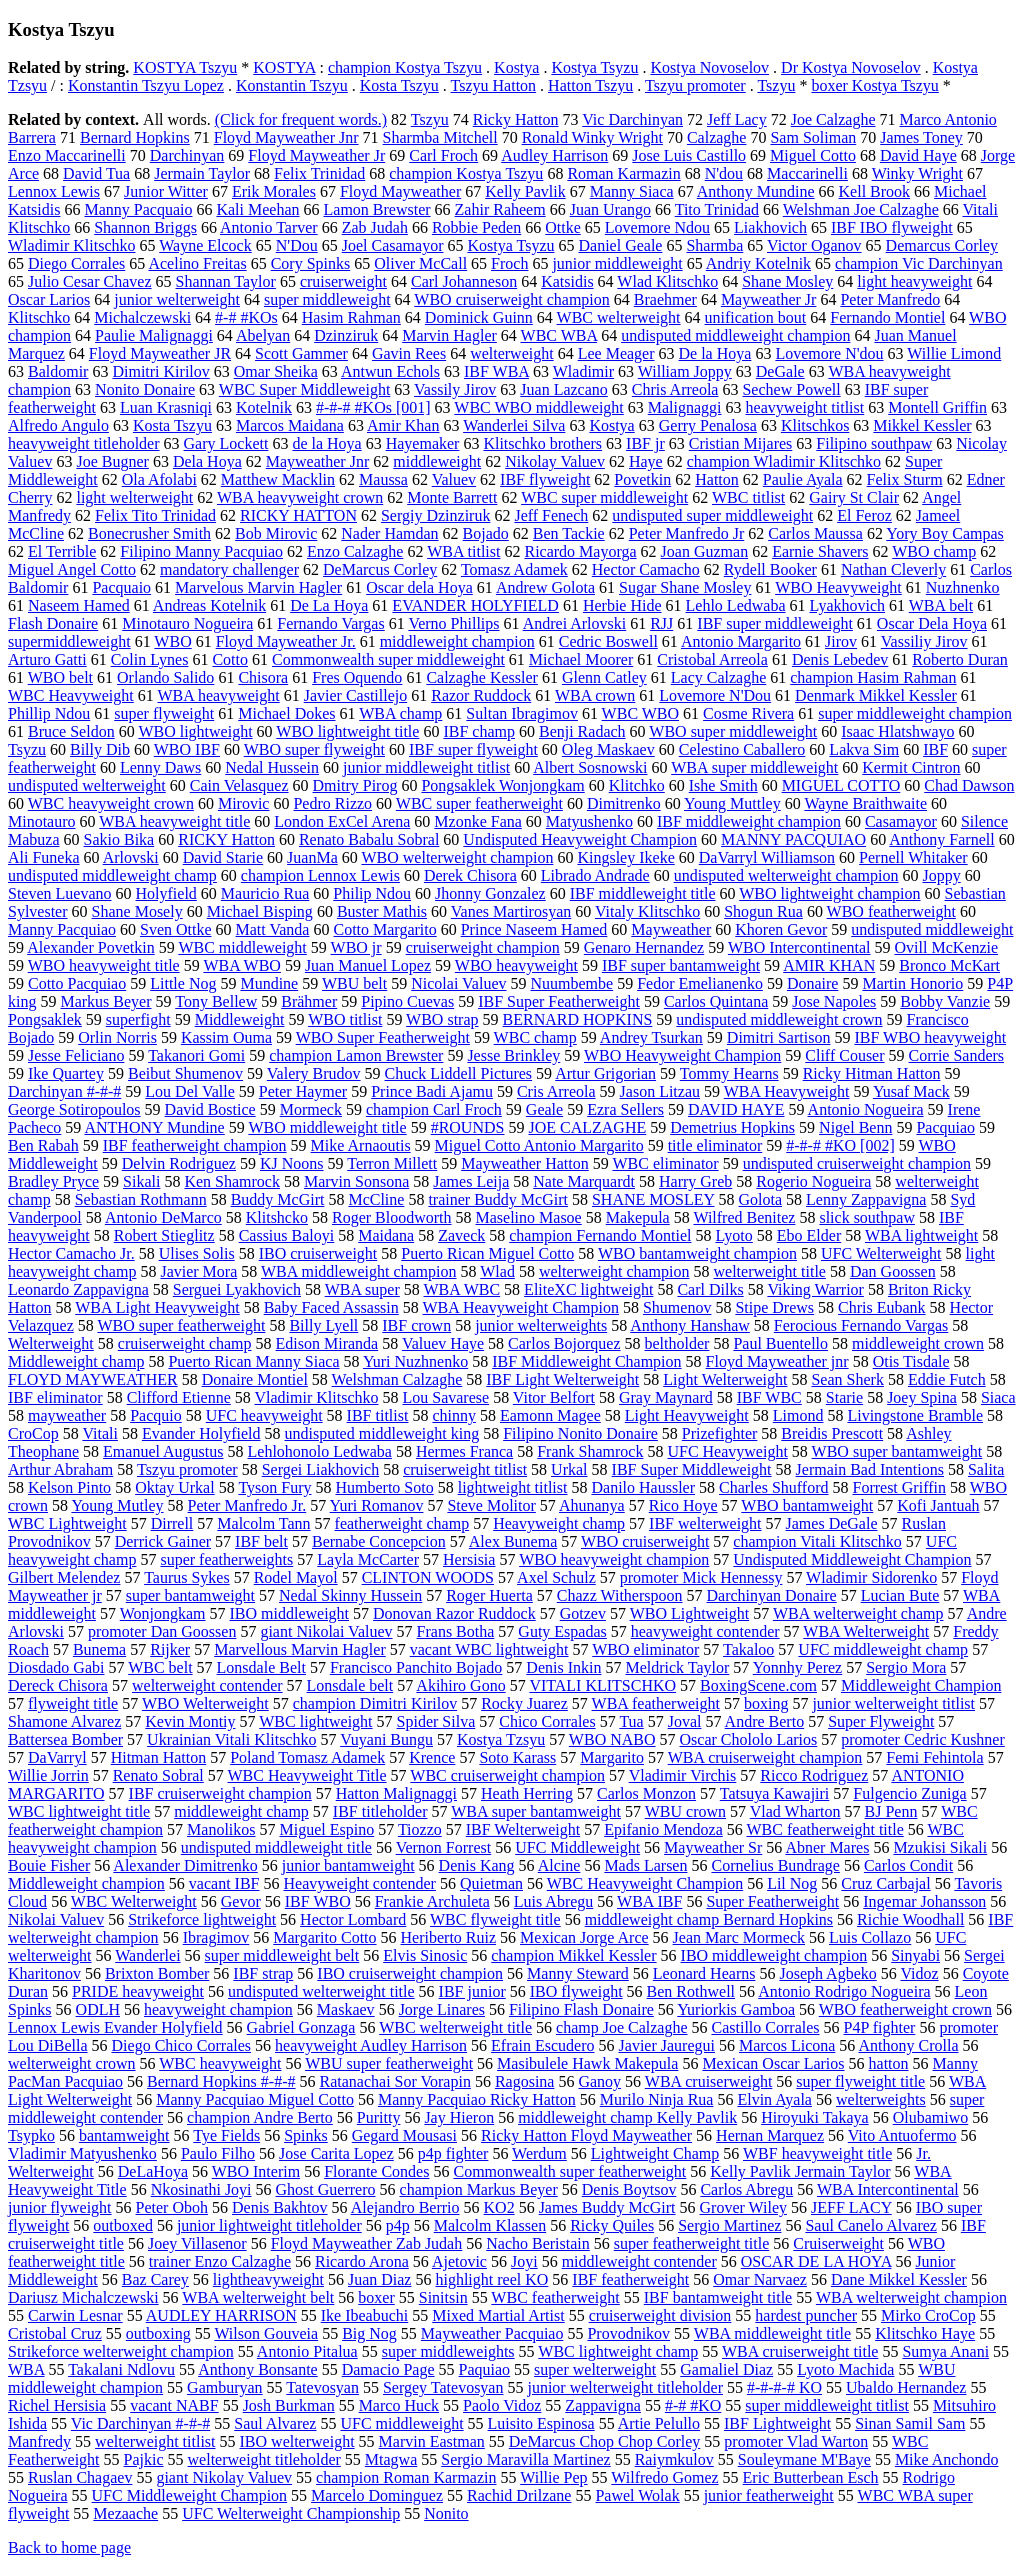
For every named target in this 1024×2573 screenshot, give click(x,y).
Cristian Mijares (741, 443)
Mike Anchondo (947, 2459)
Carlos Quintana (716, 1001)
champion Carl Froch (434, 1109)
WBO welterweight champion (457, 857)
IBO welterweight (297, 2441)
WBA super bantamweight (536, 1811)
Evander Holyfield (201, 1433)
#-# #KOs (246, 317)
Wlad (497, 1271)
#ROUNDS (468, 1127)
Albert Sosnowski (590, 767)
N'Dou (297, 245)
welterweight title (770, 1271)
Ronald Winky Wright (592, 137)
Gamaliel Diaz (726, 2369)
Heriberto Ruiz (449, 1937)
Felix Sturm (905, 479)
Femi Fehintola (934, 1757)
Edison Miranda (327, 1343)
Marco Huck (399, 2405)
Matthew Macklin (278, 479)
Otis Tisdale (911, 1361)
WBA (26, 2369)
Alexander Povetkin (91, 947)
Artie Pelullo (659, 2423)
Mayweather (671, 929)
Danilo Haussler (643, 1487)
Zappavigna (603, 2405)
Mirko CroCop (928, 2315)
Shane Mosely (137, 911)
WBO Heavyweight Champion (682, 1055)
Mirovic (244, 803)
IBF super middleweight (775, 623)
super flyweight (164, 713)
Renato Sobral (158, 1775)
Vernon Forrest (444, 1847)
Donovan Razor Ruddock (454, 1613)
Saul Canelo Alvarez (871, 2225)
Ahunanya (592, 1505)
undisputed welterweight (87, 785)
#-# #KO (693, 2405)
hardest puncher (806, 2315)
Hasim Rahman (351, 317)
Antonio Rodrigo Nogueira (844, 1991)
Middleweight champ (76, 1361)
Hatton (717, 479)
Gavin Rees (409, 353)
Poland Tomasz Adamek (307, 1757)
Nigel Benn (855, 1127)
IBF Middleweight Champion (586, 1361)
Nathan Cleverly (893, 569)
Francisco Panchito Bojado (416, 1667)
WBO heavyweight (516, 965)
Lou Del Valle (189, 1091)
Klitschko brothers (542, 443)
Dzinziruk (346, 335)
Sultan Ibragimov (522, 713)
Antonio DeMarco (163, 1217)
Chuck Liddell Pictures (459, 1073)
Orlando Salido (165, 677)
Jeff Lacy (737, 119)
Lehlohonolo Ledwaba (320, 1451)
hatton (889, 2063)
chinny (454, 1415)
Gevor (241, 1901)
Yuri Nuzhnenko (415, 1361)
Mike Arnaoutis (361, 1145)
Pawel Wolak (637, 2495)
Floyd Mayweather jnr (777, 1361)
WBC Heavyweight (71, 695)
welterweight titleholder (264, 2459)
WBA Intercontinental (888, 2189)
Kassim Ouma (226, 1037)
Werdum (539, 2153)
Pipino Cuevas (407, 1001)
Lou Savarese (445, 1397)
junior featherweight (769, 2495)
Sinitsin (443, 2297)
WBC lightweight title (79, 1811)
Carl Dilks (710, 1289)
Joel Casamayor (393, 245)
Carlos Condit (908, 1865)
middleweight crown (918, 1343)
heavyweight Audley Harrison (371, 2045)
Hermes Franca (464, 1451)
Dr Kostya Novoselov (851, 67)
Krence (432, 1757)
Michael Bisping (260, 911)
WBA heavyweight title (174, 821)
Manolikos (221, 1829)
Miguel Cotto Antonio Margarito (539, 1145)
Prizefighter (720, 1433)
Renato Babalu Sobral (369, 839)
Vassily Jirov (455, 389)
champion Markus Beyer (479, 2189)
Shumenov (677, 1307)
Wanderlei (147, 1955)
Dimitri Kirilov (160, 371)
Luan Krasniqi (166, 407)
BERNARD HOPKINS (578, 1019)
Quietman (491, 1883)
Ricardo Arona (362, 2261)
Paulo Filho (218, 2153)
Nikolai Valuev (56, 1919)
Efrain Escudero (543, 2045)
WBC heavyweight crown (111, 803)
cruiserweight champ (185, 1343)
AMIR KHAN (829, 965)
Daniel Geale (620, 245)
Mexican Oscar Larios (773, 2063)
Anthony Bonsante (258, 2369)
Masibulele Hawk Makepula (587, 2063)
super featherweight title (692, 2243)
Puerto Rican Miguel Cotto (487, 1253)
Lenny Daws (160, 767)
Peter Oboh (172, 2207)
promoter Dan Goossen (162, 1631)
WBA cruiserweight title (800, 2351)
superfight (138, 1019)
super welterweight (595, 2369)
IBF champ (479, 731)
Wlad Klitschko (667, 281)
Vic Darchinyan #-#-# (140, 2423)
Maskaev (346, 2009)
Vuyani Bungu (386, 1739)
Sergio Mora (906, 1667)
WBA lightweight (921, 1235)
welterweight (512, 353)
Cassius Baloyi (287, 1235)
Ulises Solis (197, 1253)
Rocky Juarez (524, 1703)
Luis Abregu (554, 1901)
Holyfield (166, 893)
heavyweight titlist (805, 407)
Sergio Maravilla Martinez (525, 2459)
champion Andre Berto (260, 2117)
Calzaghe (717, 137)
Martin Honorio (912, 983)
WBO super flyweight (314, 749)
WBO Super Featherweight (383, 1037)
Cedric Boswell (608, 641)
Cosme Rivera (748, 713)
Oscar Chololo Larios (749, 1739)
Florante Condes (376, 2171)
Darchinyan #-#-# (64, 1091)
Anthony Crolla (908, 2045)
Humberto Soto (384, 1487)
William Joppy (685, 371)
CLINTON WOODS (428, 1577)
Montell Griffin (937, 407)
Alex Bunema (513, 1541)
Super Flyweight (881, 1721)
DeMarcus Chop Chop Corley (605, 2441)
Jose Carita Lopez (336, 2153)
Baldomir (58, 371)
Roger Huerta (489, 1595)
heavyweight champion (218, 2009)
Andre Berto (765, 1721)
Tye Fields (226, 2135)
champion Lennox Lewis (320, 875)
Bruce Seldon (71, 731)
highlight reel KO (491, 2279)
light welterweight (134, 497)
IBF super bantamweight (681, 965)
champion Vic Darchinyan (919, 263)
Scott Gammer (301, 353)
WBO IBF (187, 749)
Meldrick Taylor (677, 1667)
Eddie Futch (947, 1379)
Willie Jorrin (48, 1775)
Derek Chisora (470, 875)
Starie (844, 1397)
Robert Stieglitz (164, 1235)
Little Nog (183, 983)
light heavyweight (914, 281)
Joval (685, 1721)
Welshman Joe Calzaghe (861, 209)
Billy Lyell (323, 1325)
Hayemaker (423, 443)
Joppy (942, 875)
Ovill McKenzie (947, 947)
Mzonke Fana (478, 821)
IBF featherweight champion (195, 1145)
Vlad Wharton (795, 1811)
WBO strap (442, 1019)
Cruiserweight (838, 2243)
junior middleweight (617, 263)
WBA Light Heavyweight (157, 1307)
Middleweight (240, 1019)
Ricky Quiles (612, 2225)
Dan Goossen (893, 1271)
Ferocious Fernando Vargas (861, 1325)
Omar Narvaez (760, 2279)
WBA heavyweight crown (300, 497)
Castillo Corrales (766, 2027)
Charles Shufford (773, 1487)
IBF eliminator (55, 1397)
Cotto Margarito (384, 929)
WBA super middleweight (754, 767)
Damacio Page (388, 2369)
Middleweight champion (86, 1883)
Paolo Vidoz (502, 2405)
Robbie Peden (476, 227)
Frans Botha (456, 1631)
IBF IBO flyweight (892, 227)
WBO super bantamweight (897, 1451)
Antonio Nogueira (866, 1109)
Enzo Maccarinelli (67, 155)
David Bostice (210, 1109)
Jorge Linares (442, 2009)
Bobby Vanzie (945, 1001)
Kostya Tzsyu (501, 1739)
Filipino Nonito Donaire (580, 1433)
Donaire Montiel (255, 1379)
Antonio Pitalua (307, 2351)
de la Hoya (326, 443)
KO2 (499, 2207)
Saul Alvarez (275, 2423)
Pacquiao (945, 1127)
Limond (798, 1415)
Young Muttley (732, 803)
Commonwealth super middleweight (388, 659)
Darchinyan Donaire (771, 1595)
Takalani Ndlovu (121, 2369)
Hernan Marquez (770, 2135)
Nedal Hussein (272, 767)
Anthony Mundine (756, 191)
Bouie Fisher (49, 1865)
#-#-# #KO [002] (840, 1145)
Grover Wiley (743, 2207)
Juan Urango (610, 209)
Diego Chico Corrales (182, 2045)
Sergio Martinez (729, 2225)
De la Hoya (715, 353)
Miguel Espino (327, 1829)
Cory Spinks (311, 263)
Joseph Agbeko (827, 1973)
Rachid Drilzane (519, 2495)
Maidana (386, 1235)
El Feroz (864, 515)
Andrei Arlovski (575, 623)
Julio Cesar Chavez (90, 281)
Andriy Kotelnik (758, 263)
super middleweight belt (282, 1955)
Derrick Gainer (163, 1541)
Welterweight (51, 1343)
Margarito (612, 1757)
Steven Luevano (60, 893)
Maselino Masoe (529, 1217)
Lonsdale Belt (261, 1667)
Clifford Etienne (179, 1397)
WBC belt (160, 1667)
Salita (986, 1469)
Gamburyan (225, 2387)
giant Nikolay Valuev (224, 2477)
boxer (376, 2297)
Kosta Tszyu (399, 85)
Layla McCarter (368, 1559)
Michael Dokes (286, 713)
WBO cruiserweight (645, 1541)
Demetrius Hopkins (732, 1127)
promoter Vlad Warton (796, 2441)
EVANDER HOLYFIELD (475, 605)
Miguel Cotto (813, 155)
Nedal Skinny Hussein (350, 1595)
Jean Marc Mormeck (739, 1937)
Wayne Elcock (205, 245)
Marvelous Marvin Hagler (258, 587)
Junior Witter (166, 191)
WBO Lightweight (690, 1613)
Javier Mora (198, 1271)
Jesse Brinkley (513, 1055)
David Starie (223, 857)
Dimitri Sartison (779, 1037)
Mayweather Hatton (525, 1163)
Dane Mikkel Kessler (899, 2279)
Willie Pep (553, 2477)
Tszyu (776, 85)
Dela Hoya (207, 461)
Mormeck (311, 1109)
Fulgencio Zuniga (909, 1793)
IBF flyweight (545, 479)
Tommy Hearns (729, 1073)
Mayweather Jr (769, 299)
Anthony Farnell (941, 839)
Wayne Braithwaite (865, 803)
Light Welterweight (725, 1379)
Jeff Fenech (551, 515)
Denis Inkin (563, 1667)
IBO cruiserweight (318, 1253)
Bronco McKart (949, 965)
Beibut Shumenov (185, 1073)
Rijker (170, 1649)
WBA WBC (462, 1289)
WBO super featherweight (181, 1325)
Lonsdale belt (350, 1685)
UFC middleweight (401, 2423)
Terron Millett (392, 1163)
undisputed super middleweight (712, 515)
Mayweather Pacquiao (492, 2333)
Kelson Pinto (69, 1487)
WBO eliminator (645, 1649)
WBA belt (941, 605)
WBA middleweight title (772, 2333)
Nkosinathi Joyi (201, 2189)
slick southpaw (867, 1217)
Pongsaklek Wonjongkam (502, 785)
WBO (172, 641)
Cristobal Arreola (712, 659)
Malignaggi (685, 407)
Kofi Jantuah (938, 1505)
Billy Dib (100, 749)
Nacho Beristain (538, 2243)
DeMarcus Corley (380, 569)
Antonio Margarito (741, 641)
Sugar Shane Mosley (685, 587)
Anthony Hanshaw (690, 1325)
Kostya (516, 67)
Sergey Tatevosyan (443, 2387)
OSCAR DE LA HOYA (816, 2261)
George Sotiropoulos (74, 1109)
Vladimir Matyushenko (82, 2153)
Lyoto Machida (845, 2369)
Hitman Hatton (159, 1757)
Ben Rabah (43, 1145)
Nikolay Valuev (555, 461)
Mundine (269, 983)
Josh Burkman (289, 2405)
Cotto (230, 659)
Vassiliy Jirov (924, 641)
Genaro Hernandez (644, 947)
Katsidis (567, 281)
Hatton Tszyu (590, 85)
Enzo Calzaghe (355, 551)
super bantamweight (190, 1595)
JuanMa (312, 857)
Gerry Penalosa (708, 425)
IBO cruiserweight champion (410, 1973)
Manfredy (39, 2441)
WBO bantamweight (807, 1505)
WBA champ (400, 713)
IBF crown (416, 1325)
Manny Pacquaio (138, 209)
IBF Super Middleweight (692, 1469)
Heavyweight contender (360, 1883)
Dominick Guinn (479, 317)
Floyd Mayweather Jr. (286, 641)
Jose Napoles (834, 1001)
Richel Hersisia (57, 2405)
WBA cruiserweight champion (765, 1757)
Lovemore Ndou (657, 227)
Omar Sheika (276, 371)
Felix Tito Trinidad (155, 515)
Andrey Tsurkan (651, 1037)
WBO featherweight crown (905, 2009)
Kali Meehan (257, 209)
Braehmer (665, 299)
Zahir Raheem (500, 209)
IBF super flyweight (473, 749)
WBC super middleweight (604, 497)
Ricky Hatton (516, 119)
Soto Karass (517, 1757)
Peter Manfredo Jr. (247, 1505)
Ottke (563, 227)
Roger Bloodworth (392, 1217)
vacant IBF (224, 1883)
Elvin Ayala (774, 2099)
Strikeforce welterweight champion (121, 2351)
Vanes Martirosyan (511, 911)
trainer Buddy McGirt (498, 1199)
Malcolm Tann (263, 1523)
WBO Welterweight (205, 1703)
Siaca (998, 1397)
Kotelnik (264, 407)
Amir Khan (403, 425)
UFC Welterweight (881, 1253)
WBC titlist (748, 497)
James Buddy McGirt (607, 2207)
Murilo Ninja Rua (657, 2099)
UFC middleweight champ (883, 1649)
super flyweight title (860, 2081)
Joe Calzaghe (833, 119)
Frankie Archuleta (432, 1901)
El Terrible (62, 551)
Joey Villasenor (197, 2243)
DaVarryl (57, 1757)
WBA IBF (649, 1901)
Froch (509, 263)
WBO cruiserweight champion (512, 299)
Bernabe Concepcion (379, 1541)
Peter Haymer (303, 1091)
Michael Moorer (581, 659)
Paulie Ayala (803, 479)
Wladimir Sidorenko (871, 1577)
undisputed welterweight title (321, 1991)
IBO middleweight (290, 1613)
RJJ (661, 623)
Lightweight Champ (655, 2153)
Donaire (813, 983)
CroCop (33, 1433)
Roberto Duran (960, 659)
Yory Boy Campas (945, 533)
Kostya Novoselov (709, 67)
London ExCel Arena (342, 821)
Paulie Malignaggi (154, 335)
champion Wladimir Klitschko (784, 461)
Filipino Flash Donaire (581, 2009)
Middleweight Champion (921, 1685)
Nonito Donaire (145, 389)
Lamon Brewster (377, 209)
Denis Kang (477, 1865)
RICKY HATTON (298, 515)
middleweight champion (457, 641)
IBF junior (472, 1991)
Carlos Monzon (646, 1793)
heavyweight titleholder (84, 443)
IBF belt (261, 1541)
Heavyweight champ (559, 1523)
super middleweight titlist (827, 2405)
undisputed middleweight (932, 929)
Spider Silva (436, 1721)
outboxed (123, 2225)
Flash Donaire (53, 623)
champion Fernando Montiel (600, 1235)
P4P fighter (880, 2027)
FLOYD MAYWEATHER (93, 1379)
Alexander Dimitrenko (185, 1865)
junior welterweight (177, 299)
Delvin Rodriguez (179, 1163)
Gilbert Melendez (64, 1577)
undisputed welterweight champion (786, 875)
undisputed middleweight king (382, 1433)
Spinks (306, 2135)
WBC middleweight (242, 947)
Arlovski (131, 857)
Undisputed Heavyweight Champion (580, 839)
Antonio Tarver (269, 227)
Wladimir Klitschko (72, 245)
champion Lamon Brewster (356, 1055)
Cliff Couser (844, 1055)
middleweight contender (639, 2261)
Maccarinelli (807, 173)
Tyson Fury (274, 1487)
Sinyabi (915, 1955)
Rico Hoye (683, 1505)
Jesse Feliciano (76, 1055)
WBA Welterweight (866, 1631)
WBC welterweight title (455, 2027)
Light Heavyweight (687, 1415)
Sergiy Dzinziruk (435, 515)
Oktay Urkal (175, 1487)
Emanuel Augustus (163, 1451)
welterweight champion (614, 1271)
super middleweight (327, 299)
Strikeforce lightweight (202, 1919)
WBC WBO (640, 713)
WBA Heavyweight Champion (521, 1307)
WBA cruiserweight (709, 2081)
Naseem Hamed (79, 605)
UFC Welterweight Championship (291, 2513)
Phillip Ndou (49, 713)
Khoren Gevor (781, 929)
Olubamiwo (931, 2117)
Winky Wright (917, 173)
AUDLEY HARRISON (221, 2315)
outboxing (158, 2333)
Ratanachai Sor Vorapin (395, 2081)
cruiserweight (343, 281)
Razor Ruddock (481, 695)
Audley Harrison (554, 155)
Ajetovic (459, 2261)
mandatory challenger (229, 569)
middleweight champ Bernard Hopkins (709, 1919)
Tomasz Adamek (514, 569)
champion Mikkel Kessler (573, 1955)
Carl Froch (443, 155)
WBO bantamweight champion (697, 1253)
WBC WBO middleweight (538, 407)
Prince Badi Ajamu (432, 1091)
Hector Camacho (646, 569)
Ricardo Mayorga (580, 551)
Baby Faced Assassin (331, 1307)
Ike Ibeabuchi (365, 2315)
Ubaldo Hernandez (906, 2387)
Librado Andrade (595, 875)
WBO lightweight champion (829, 893)
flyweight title (73, 1703)
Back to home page (69, 2547)
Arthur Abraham (60, 1469)
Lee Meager (616, 353)
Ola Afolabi (159, 479)
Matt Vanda (273, 929)
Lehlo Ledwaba (736, 605)
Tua (631, 1721)
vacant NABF (174, 2405)
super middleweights (448, 2351)
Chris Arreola (675, 389)
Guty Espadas (562, 1631)
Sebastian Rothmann (141, 1199)
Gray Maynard (666, 1397)
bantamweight (124, 2135)
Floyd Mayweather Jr (316, 155)
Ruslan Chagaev (80, 2477)
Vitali (99, 1433)
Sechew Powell (791, 389)
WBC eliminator (665, 1163)
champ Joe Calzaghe (622, 2027)
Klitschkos (815, 425)
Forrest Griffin (898, 1487)
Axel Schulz (556, 1577)
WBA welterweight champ (858, 1613)
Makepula (638, 1217)
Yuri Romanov (377, 1505)
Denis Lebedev (840, 659)
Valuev (454, 479)
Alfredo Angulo (58, 425)
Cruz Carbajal (885, 1883)
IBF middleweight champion (749, 821)
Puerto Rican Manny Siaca (253, 1361)
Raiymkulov (674, 2459)
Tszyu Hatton (494, 85)
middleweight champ (241, 1811)
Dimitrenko (624, 803)
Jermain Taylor (202, 173)
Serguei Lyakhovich (237, 1289)
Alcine (559, 1865)
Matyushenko (589, 821)
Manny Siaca (632, 191)
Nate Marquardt (584, 1181)
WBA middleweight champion (359, 1271)
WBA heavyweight (218, 695)
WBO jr (356, 947)
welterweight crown (72, 2063)
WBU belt (354, 983)
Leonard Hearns (704, 1973)
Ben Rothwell (691, 1991)
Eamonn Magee (550, 1415)
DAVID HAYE (736, 1109)
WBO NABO (612, 1739)
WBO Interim (256, 2171)
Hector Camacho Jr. (71, 1253)
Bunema (99, 1649)
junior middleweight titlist (426, 767)
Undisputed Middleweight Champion (852, 1559)
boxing (766, 1703)
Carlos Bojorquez (564, 1343)
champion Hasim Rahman (873, 677)
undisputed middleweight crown (779, 1019)
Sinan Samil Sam (910, 2423)
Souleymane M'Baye (804, 2459)
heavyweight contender (705, 1631)
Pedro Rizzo (332, 803)
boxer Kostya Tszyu (874, 85)
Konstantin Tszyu (292, 85)
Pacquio (156, 1415)
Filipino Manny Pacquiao (201, 551)
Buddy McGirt (278, 1199)
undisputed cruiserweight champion (857, 1163)
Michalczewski (142, 317)
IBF (935, 749)
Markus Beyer (105, 1001)
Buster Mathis (382, 911)
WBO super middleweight (733, 731)
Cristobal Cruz (55, 2333)
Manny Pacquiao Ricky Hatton (477, 2099)
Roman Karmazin (623, 173)
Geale (544, 1109)
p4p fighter (453, 2153)
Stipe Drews (774, 1307)
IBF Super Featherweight (559, 1001)
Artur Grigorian (605, 1073)
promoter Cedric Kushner (923, 1739)
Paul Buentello (780, 1343)
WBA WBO (241, 965)
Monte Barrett (452, 497)
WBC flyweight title (495, 1919)
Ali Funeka (44, 857)
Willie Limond (954, 353)
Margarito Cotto (324, 1937)
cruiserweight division (660, 2315)
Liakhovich (770, 227)
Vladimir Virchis (683, 1775)
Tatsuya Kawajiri (775, 1793)
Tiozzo (420, 1829)
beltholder (677, 1343)
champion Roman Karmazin (406, 2477)
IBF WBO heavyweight (930, 1037)
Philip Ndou (372, 893)
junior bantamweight (348, 1865)
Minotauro (42, 821)
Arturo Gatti (47, 659)
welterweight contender (207, 1685)
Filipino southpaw (874, 443)
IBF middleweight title (643, 893)
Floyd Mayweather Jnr (286, 137)
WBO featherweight (891, 911)
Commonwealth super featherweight (569, 2171)
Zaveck (461, 1235)
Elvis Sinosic (425, 1955)
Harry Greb (695, 1181)
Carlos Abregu (746, 2189)
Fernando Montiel (887, 317)
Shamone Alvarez (64, 1721)
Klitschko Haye (925, 2333)
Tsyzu (27, 749)
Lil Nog (792, 1883)
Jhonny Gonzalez (490, 893)
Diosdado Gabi (56, 1667)
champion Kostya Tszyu (405, 67)
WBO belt (60, 677)
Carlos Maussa (815, 533)
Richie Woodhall (910, 1919)
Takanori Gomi (196, 1055)
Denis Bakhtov (280, 2207)
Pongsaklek (45, 1019)
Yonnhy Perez (797, 1667)
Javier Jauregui (667, 2045)
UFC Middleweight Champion (190, 2495)
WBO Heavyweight (838, 587)
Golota (760, 1199)
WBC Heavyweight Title (306, 1775)
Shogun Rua (763, 911)
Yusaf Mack (911, 1091)
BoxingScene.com (758, 1685)
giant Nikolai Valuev (326, 1631)
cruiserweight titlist (465, 1469)
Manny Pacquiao (62, 929)
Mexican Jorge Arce (584, 1937)
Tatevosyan (322, 2387)
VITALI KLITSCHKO (602, 1685)
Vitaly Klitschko (647, 911)
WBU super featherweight (389, 2063)
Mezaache (125, 2513)
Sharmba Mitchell (440, 137)
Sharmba (714, 245)
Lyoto (733, 1235)
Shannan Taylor (226, 281)
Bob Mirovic (276, 533)
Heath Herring (527, 1793)
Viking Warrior (815, 1289)
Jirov (841, 641)
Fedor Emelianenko (700, 983)
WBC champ (535, 1037)
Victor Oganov (814, 245)
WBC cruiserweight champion (507, 1775)
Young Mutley (117, 1505)
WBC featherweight (555, 2297)
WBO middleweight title (327, 1127)
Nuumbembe (572, 983)
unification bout (756, 317)
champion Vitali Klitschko (817, 1541)
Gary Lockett (226, 443)
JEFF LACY (851, 2207)
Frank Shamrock (590, 1451)
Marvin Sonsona (356, 1181)
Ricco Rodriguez (814, 1775)
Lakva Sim (864, 749)
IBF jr (645, 443)
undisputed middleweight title (276, 1847)
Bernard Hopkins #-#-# (221, 2081)
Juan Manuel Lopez (368, 965)
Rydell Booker (770, 569)
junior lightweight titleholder (269, 2225)
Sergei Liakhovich (320, 1469)
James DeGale (832, 1523)
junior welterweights (541, 1325)
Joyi (524, 2261)
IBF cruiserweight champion (220, 1793)
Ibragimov (216, 1937)
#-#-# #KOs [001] (373, 407)
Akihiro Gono (460, 1685)
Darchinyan (187, 155)
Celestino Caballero (742, 749)
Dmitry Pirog (355, 785)
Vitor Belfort (554, 1397)
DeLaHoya (153, 2171)
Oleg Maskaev (608, 749)
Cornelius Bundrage (775, 1865)
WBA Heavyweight (787, 1091)
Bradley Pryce (53, 1181)
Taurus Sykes (187, 1577)
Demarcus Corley (942, 245)
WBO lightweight (195, 731)
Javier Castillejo (356, 695)
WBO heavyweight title (104, 965)
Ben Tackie (569, 533)
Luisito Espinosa (541, 2423)
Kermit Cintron (911, 767)
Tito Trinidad (717, 209)
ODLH (98, 2009)
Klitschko (39, 317)
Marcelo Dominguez (377, 2495)
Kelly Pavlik (525, 191)
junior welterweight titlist (893, 1703)
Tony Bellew (216, 1001)
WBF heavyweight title (817, 2153)
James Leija (471, 1181)
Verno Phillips (453, 623)
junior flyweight (60, 2207)
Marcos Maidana (290, 425)
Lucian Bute (900, 1595)
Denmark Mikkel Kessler (876, 695)
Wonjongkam (163, 1613)
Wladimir (583, 371)
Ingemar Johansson (924, 1901)
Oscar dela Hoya (419, 587)
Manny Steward (578, 1973)
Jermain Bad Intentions (870, 1469)
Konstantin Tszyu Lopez (146, 85)
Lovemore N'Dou (715, 695)
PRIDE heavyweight (138, 1991)
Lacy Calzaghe (719, 677)
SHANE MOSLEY (653, 1199)
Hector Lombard (353, 1919)
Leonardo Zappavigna (78, 1289)
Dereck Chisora (58, 1685)
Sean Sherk (847, 1379)
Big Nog (369, 2333)
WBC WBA (559, 335)
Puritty (379, 2117)
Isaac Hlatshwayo (897, 731)
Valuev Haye (443, 1343)
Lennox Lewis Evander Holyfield (115, 2027)
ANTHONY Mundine (154, 1127)
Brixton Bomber (157, 1973)
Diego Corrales (76, 263)
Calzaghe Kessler (482, 677)
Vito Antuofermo (902, 2135)
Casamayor (901, 821)
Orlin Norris (117, 1037)
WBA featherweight (656, 1703)
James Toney (921, 137)
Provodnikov (628, 2333)
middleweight (437, 461)
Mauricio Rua (265, 893)
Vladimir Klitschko (317, 1397)
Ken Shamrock (232, 1181)
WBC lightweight (315, 1721)
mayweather (67, 1415)
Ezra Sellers (625, 1109)
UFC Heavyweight (727, 1451)
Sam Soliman (813, 137)
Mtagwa (391, 2459)
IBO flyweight (576, 1991)
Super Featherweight (772, 1901)
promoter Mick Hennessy (701, 1577)
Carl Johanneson (464, 281)
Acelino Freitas (197, 263)
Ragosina (525, 2081)
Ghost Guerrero (326, 2189)
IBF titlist (378, 1415)
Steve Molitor (491, 1505)
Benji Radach (582, 731)
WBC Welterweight (134, 1901)
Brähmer (309, 1001)
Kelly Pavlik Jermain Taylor (800, 2171)
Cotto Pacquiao (77, 983)
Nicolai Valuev (458, 983)
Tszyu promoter (695, 85)
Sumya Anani (945, 2351)
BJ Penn (891, 1811)
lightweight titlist (513, 1487)
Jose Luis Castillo (689, 155)
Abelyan (263, 335)
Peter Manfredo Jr (687, 533)
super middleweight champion (915, 713)
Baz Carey (155, 2279)
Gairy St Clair (854, 497)
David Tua (96, 173)
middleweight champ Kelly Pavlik (627, 2117)
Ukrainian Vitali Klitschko (231, 1739)
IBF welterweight (705, 1523)
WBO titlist (345, 1019)
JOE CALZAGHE (587, 1127)
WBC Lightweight (67, 1523)
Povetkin (642, 479)
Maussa (383, 479)
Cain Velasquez (239, 785)
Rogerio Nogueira (813, 1181)
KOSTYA (284, 67)
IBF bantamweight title (718, 2297)
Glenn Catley (604, 677)
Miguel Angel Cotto (72, 569)
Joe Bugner (112, 461)
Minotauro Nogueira (187, 623)
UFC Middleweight (577, 1847)
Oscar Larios (49, 299)
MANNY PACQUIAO (793, 839)
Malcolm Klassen (490, 2225)
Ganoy (599, 2081)
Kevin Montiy (190, 1721)
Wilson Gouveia (266, 2333)
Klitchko (637, 785)
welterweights (881, 2099)
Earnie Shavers (820, 551)
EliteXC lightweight (588, 1289)
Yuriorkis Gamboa (736, 2009)
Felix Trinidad (319, 173)
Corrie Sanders (957, 1055)
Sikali (141, 1181)
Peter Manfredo (890, 299)
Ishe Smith (723, 785)
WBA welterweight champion (911, 2297)
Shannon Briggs (145, 227)
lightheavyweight (268, 2279)
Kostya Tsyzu (594, 67)
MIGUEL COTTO (841, 785)
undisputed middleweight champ (112, 875)
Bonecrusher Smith (149, 533)
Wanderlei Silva (514, 425)
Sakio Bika (119, 839)
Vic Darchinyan (632, 119)
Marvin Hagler (449, 335)
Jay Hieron (459, 2117)
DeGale (780, 371)
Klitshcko (277, 1217)
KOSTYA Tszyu (185, 67)
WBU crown (685, 1811)
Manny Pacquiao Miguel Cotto (255, 2099)
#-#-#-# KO (784, 2387)
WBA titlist (463, 551)
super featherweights (226, 1559)
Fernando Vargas (330, 623)
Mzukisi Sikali (940, 1847)
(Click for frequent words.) (301, 119)
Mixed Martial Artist (498, 2315)
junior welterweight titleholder (625, 2387)
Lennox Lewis (54, 191)
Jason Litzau (660, 1091)
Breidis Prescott (832, 1433)
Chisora (263, 677)
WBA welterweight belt (258, 2297)
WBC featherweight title (825, 1829)
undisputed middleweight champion (735, 335)
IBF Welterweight (523, 1829)
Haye (646, 461)
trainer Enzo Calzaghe (220, 2261)
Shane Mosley (787, 281)
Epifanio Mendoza (663, 1829)
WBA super (362, 1289)
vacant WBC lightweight (489, 1649)
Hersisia (469, 1559)
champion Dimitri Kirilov (375, 1703)
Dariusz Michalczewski (83, 2297)
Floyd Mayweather (400, 191)
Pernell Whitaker (913, 857)
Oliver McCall (420, 263)
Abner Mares (827, 1847)
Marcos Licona (787, 2045)
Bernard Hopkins (135, 137)
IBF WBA (496, 371)
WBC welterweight (619, 317)
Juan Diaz (380, 2279)
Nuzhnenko (963, 587)
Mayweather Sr (713, 1847)
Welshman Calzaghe (397, 1379)
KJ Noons (292, 1163)
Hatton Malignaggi (396, 1793)
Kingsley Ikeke (625, 857)
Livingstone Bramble (915, 1415)
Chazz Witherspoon (620, 1595)
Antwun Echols (390, 371)
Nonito (446, 2513)
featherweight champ (402, 1523)
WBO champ (934, 551)
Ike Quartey (66, 1073)
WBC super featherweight (479, 803)
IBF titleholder (380, 1811)
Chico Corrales (547, 1721)
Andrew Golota (545, 587)
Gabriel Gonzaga (301, 2027)
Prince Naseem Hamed (534, 929)
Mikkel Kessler (922, 425)
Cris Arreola (556, 1091)
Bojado (486, 533)
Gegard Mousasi (404, 2135)
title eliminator (715, 1145)
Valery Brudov (314, 1073)
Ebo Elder (809, 1235)
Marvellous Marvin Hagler (300, 1649)
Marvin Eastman (432, 2441)
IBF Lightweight (777, 2423)
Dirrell (172, 1523)
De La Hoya (329, 605)
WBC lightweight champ (618, 2351)
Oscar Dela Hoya (932, 623)
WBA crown (595, 695)
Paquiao (485, 2369)
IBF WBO (318, 1901)
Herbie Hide (622, 605)
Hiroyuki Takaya (814, 2117)
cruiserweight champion (483, 947)
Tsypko (31, 2135)
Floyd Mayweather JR (160, 353)
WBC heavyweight (220, 2063)
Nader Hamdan (389, 533)
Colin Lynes (150, 659)
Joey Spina (922, 1397)
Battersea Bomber (65, 1739)
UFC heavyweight (264, 1415)
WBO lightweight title (347, 731)
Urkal (569, 1469)
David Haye (918, 155)
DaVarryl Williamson (767, 857)
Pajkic (144, 2459)
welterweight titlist (155, 2441)
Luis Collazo (870, 1937)
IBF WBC (769, 1397)
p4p (398, 2225)
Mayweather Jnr (318, 461)
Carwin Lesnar (75, 2315)
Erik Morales (274, 191)
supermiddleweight (69, 641)
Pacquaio (121, 587)
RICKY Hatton (226, 839)
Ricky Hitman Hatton (872, 1073)
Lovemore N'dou (829, 353)
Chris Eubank (882, 1307)
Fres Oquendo (357, 677)
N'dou (724, 173)
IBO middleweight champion (774, 1955)
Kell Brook (875, 191)
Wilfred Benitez (744, 1217)
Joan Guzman (705, 551)
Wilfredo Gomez (664, 2477)
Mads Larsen (645, 1865)
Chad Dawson (969, 785)
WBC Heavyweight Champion (645, 1883)
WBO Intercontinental (799, 947)
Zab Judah (375, 227)
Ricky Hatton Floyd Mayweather (586, 2135)
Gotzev (583, 1613)
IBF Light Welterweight (562, 1379)
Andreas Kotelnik (209, 605)
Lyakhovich (848, 605)
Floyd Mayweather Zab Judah (367, 2243)
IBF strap (263, 1973)
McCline (376, 1199)
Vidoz (919, 1973)
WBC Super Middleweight (305, 389)
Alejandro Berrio (405, 2207)
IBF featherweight (630, 2279)
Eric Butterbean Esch (811, 2477)
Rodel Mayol (296, 1577)
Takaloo (748, 1649)
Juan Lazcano (564, 389)
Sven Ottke (176, 929)
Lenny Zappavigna (866, 1199)
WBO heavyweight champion (614, 1559)
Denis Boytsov (629, 2189)
